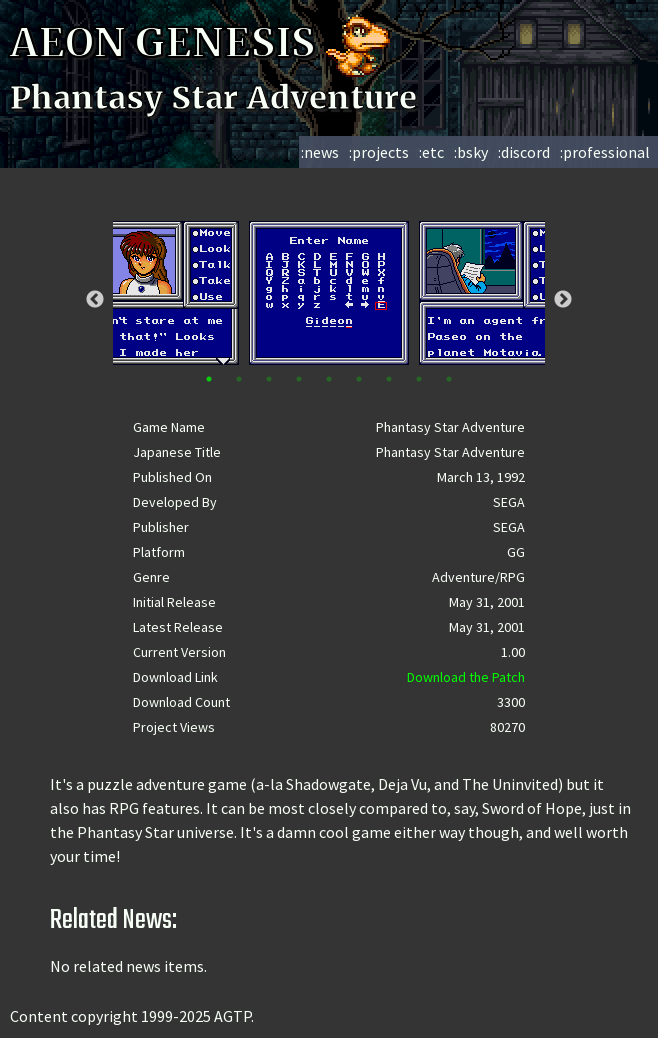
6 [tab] (359, 379)
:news (320, 152)
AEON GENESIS (202, 43)
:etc (431, 152)
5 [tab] (329, 379)
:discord (524, 152)
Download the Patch (466, 677)
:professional (605, 152)
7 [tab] (389, 379)
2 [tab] (239, 379)
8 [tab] (419, 379)
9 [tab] (449, 379)
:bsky (471, 152)
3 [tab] (269, 379)
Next (563, 300)
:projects (379, 152)
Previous (95, 300)
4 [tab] (299, 379)
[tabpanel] (329, 293)
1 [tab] (209, 379)
